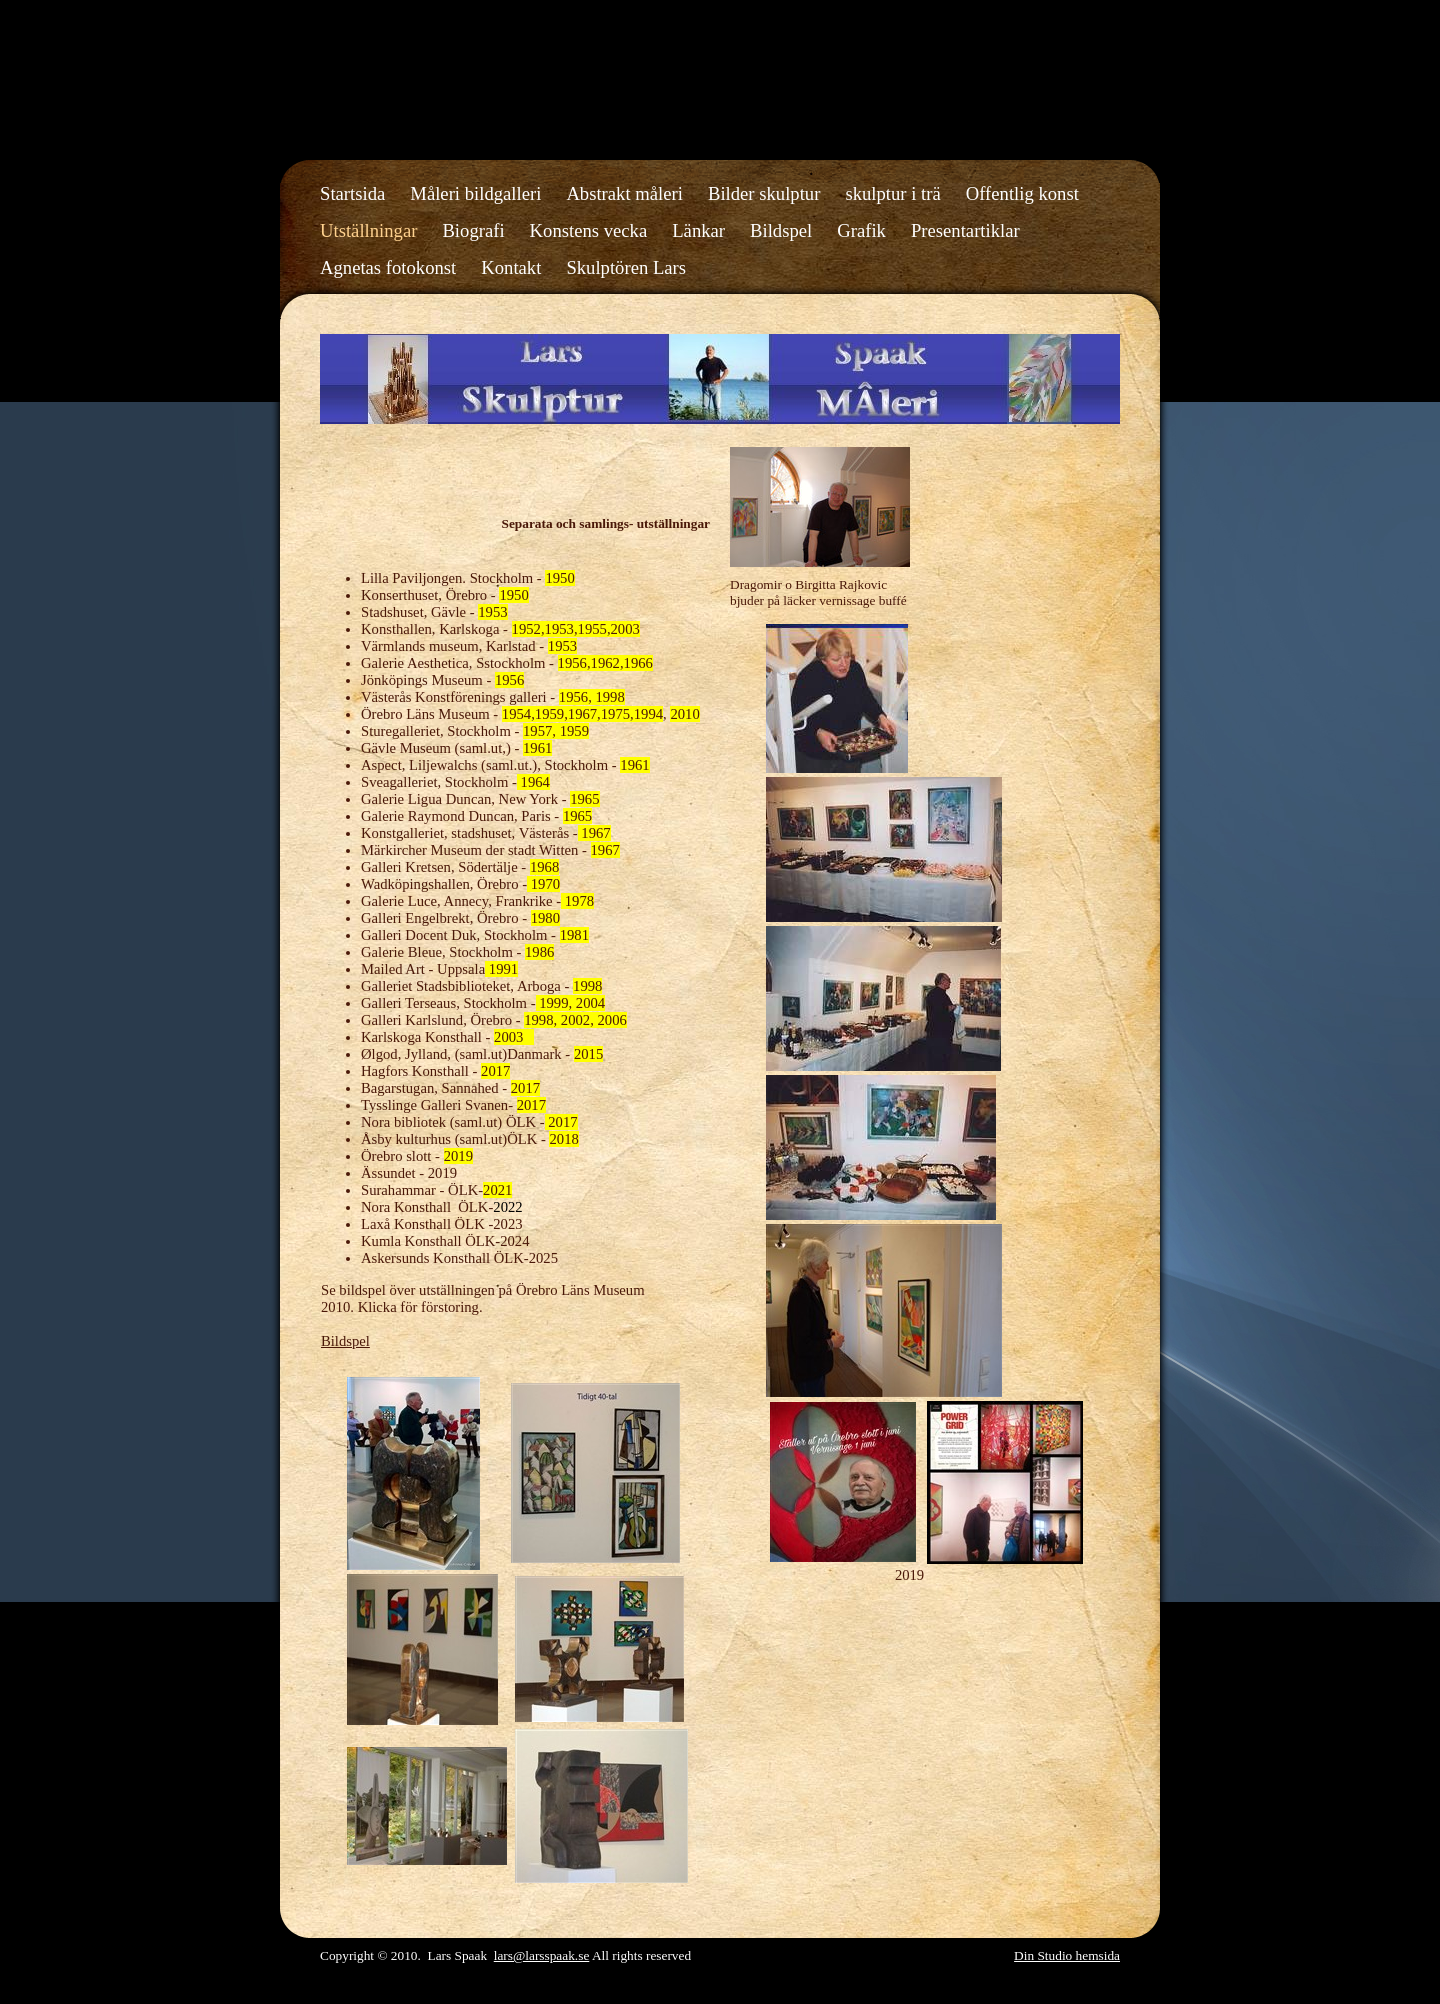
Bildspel (781, 230)
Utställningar (368, 230)
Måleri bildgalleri (475, 193)
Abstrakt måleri (624, 193)
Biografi (473, 230)
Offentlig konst (1022, 193)
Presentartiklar (965, 230)
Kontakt (511, 267)
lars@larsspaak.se (542, 1955)
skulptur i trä (892, 193)
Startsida (352, 193)
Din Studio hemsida (1067, 1955)
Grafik (861, 230)
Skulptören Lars (626, 267)
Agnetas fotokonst (388, 267)
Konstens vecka (589, 230)
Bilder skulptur (764, 193)
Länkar (698, 230)
